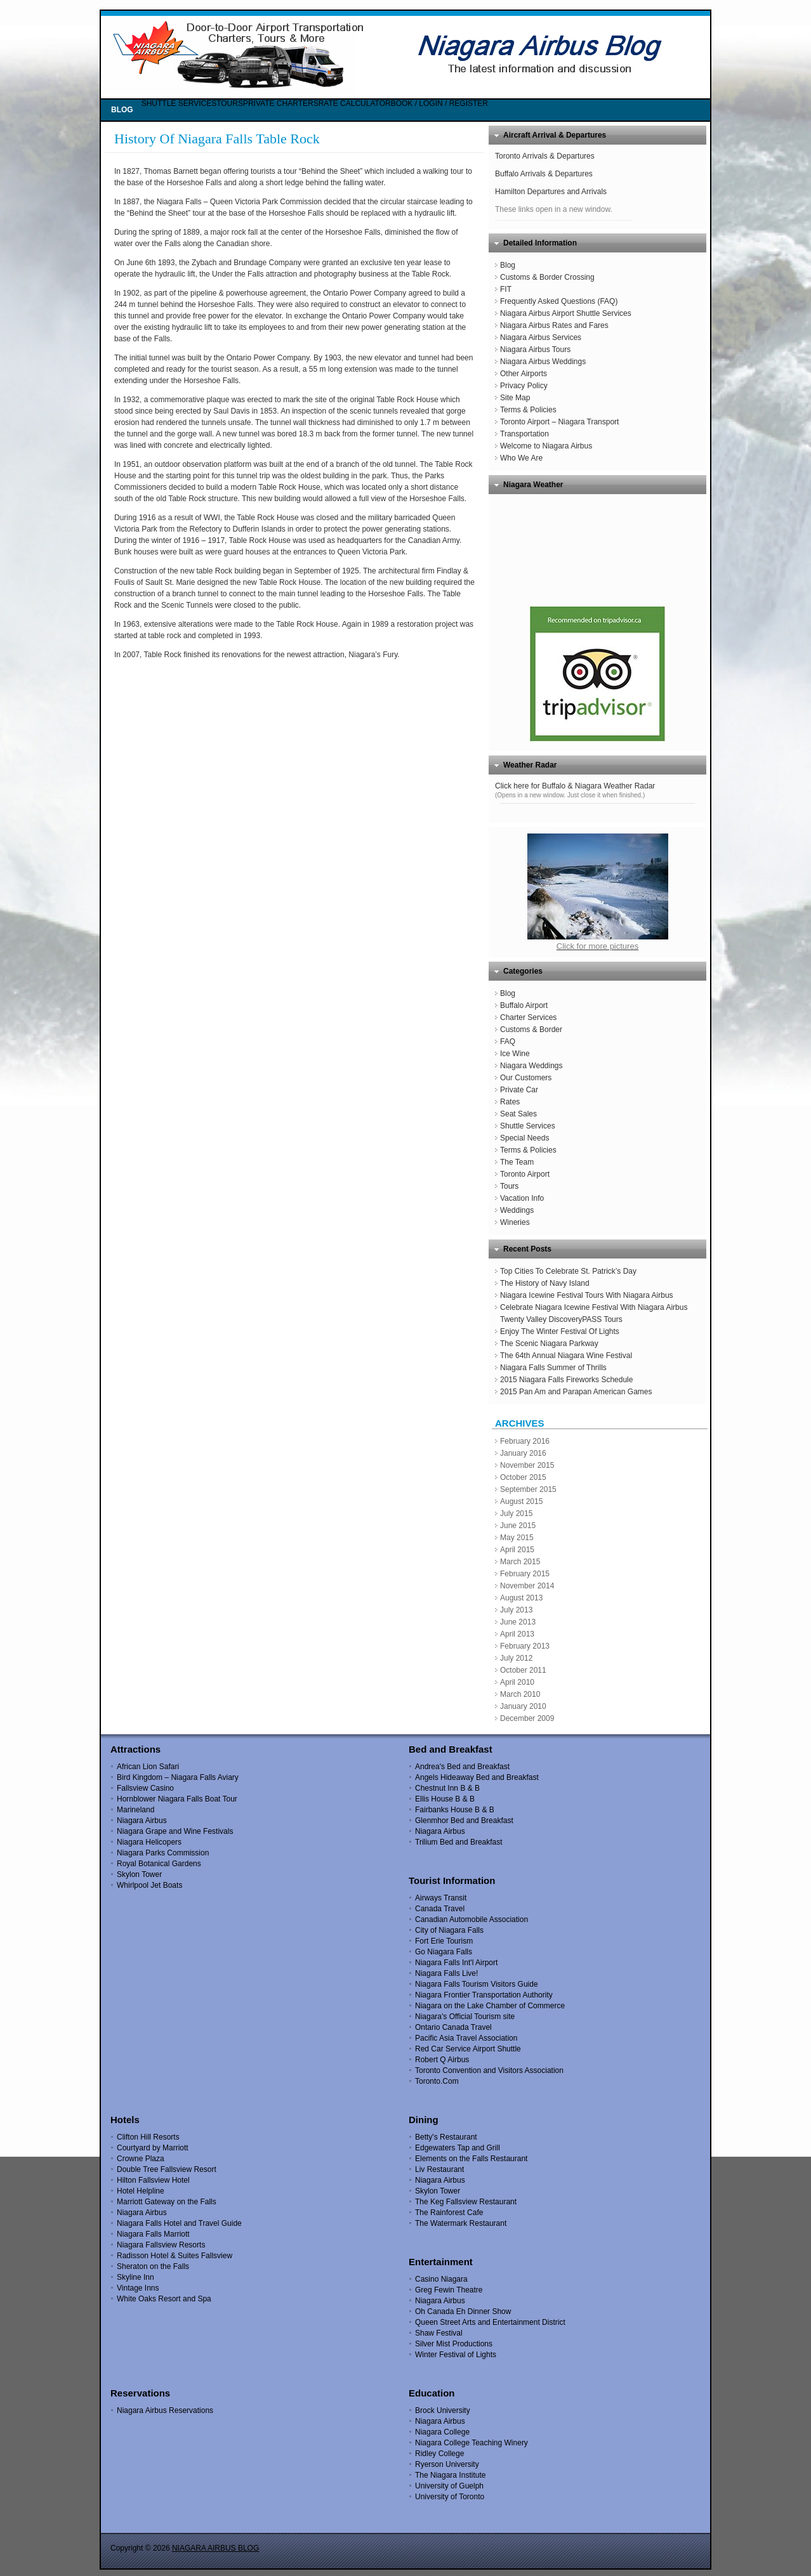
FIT (505, 289)
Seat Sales (518, 1113)
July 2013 (516, 1609)
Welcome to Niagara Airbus (546, 445)
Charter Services (528, 1017)
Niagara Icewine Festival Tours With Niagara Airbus (586, 1295)
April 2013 (517, 1634)
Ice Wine (515, 1053)
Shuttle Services (527, 1125)
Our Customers (525, 1077)
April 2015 (517, 1549)
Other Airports (523, 373)
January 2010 (523, 1706)
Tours (509, 1186)
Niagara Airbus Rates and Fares (554, 325)
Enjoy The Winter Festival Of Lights (559, 1331)
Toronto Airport (525, 1174)
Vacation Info (522, 1198)
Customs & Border (531, 1029)
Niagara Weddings (531, 1065)
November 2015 (527, 1465)
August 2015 (521, 1501)
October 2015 (523, 1477)
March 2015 (520, 1561)
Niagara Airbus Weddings (543, 361)
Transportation (524, 433)
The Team (517, 1162)
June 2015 (518, 1525)
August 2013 (521, 1597)
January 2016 (523, 1453)
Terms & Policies (528, 409)
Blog (507, 265)
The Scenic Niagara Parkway (549, 1343)
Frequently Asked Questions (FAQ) (558, 301)
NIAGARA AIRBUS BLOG (215, 2548)
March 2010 (520, 1694)
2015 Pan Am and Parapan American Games (576, 1391)
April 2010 (517, 1682)
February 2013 (525, 1646)
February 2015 (525, 1573)
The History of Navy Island (545, 1283)
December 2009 (527, 1718)
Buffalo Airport (524, 1005)
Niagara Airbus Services (540, 337)
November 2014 (527, 1585)
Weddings (517, 1210)
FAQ (507, 1041)
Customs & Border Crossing (547, 277)
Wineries (515, 1222)
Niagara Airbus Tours (535, 349)
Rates (510, 1101)
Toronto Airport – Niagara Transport (559, 421)
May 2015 (517, 1537)
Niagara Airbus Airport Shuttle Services (565, 313)
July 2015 (516, 1513)
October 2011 (523, 1670)
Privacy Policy (524, 385)
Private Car (519, 1089)
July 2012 (516, 1658)
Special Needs (524, 1138)
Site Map (515, 397)
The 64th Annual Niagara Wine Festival (566, 1355)
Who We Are (521, 458)
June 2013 (518, 1622)
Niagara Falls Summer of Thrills (553, 1367)
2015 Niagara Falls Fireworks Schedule (566, 1379)
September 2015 (528, 1489)
